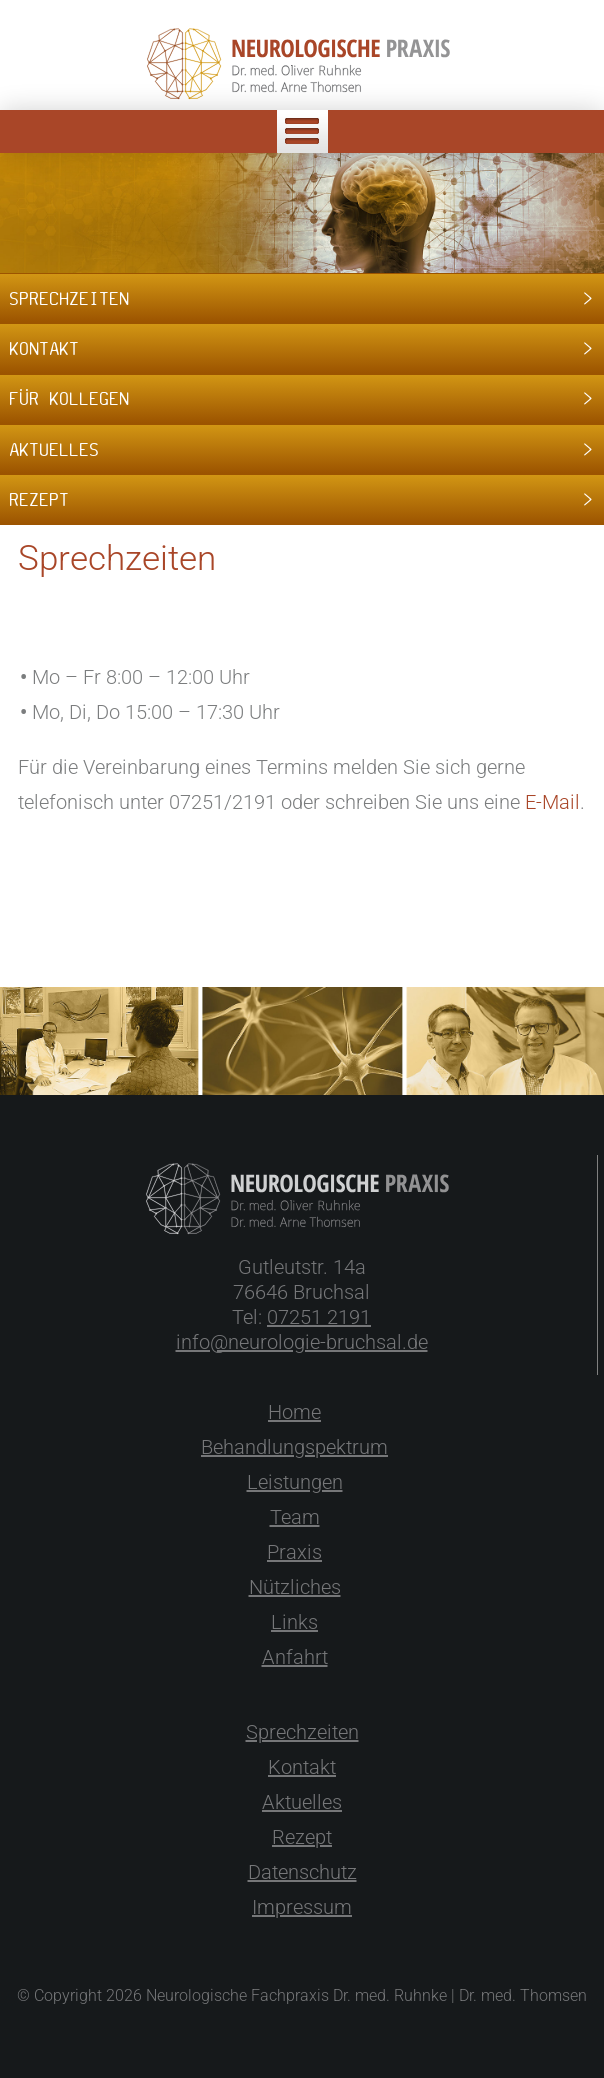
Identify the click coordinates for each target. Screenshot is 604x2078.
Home (294, 1412)
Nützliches (295, 1587)
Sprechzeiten (302, 1732)
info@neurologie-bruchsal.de (302, 1342)
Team (295, 1517)
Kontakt (302, 1767)
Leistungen (295, 1482)
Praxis (294, 1552)
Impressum (302, 1907)
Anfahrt (295, 1657)
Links (294, 1622)
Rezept (302, 1837)
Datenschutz (302, 1872)
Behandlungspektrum (294, 1447)
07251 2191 (319, 1317)
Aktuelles (302, 1802)
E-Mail (552, 802)
